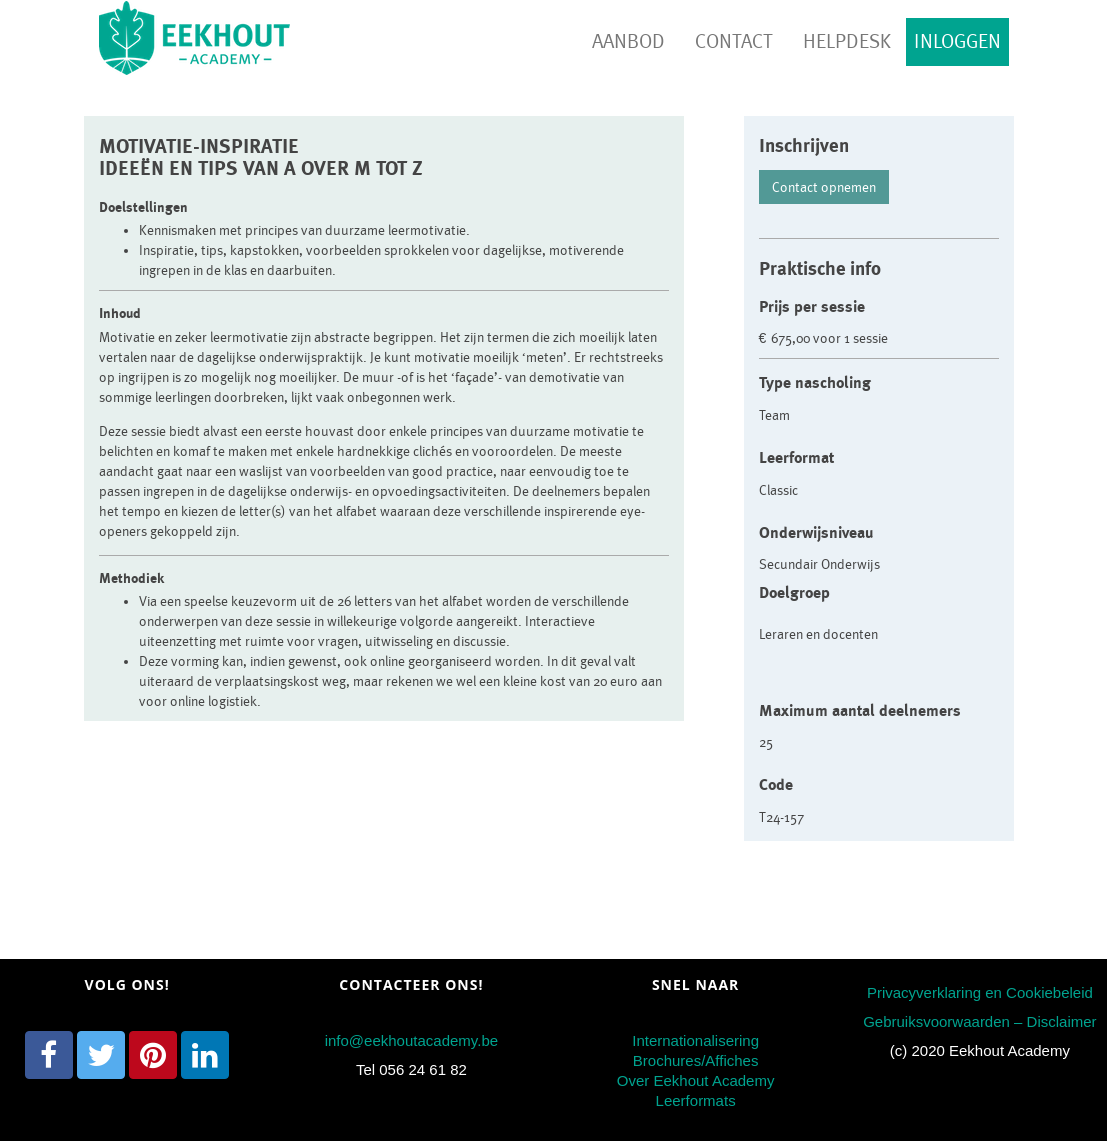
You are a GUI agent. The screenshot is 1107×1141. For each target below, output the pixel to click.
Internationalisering (695, 1040)
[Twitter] (101, 1055)
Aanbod (628, 41)
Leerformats (696, 1100)
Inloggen (957, 41)
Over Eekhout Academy (696, 1080)
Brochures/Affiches (696, 1060)
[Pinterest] (153, 1055)
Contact (734, 41)
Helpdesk (847, 41)
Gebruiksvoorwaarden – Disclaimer (979, 1021)
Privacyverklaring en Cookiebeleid (980, 992)
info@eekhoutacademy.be (411, 1040)
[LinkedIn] (205, 1055)
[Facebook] (49, 1055)
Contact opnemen (824, 187)
